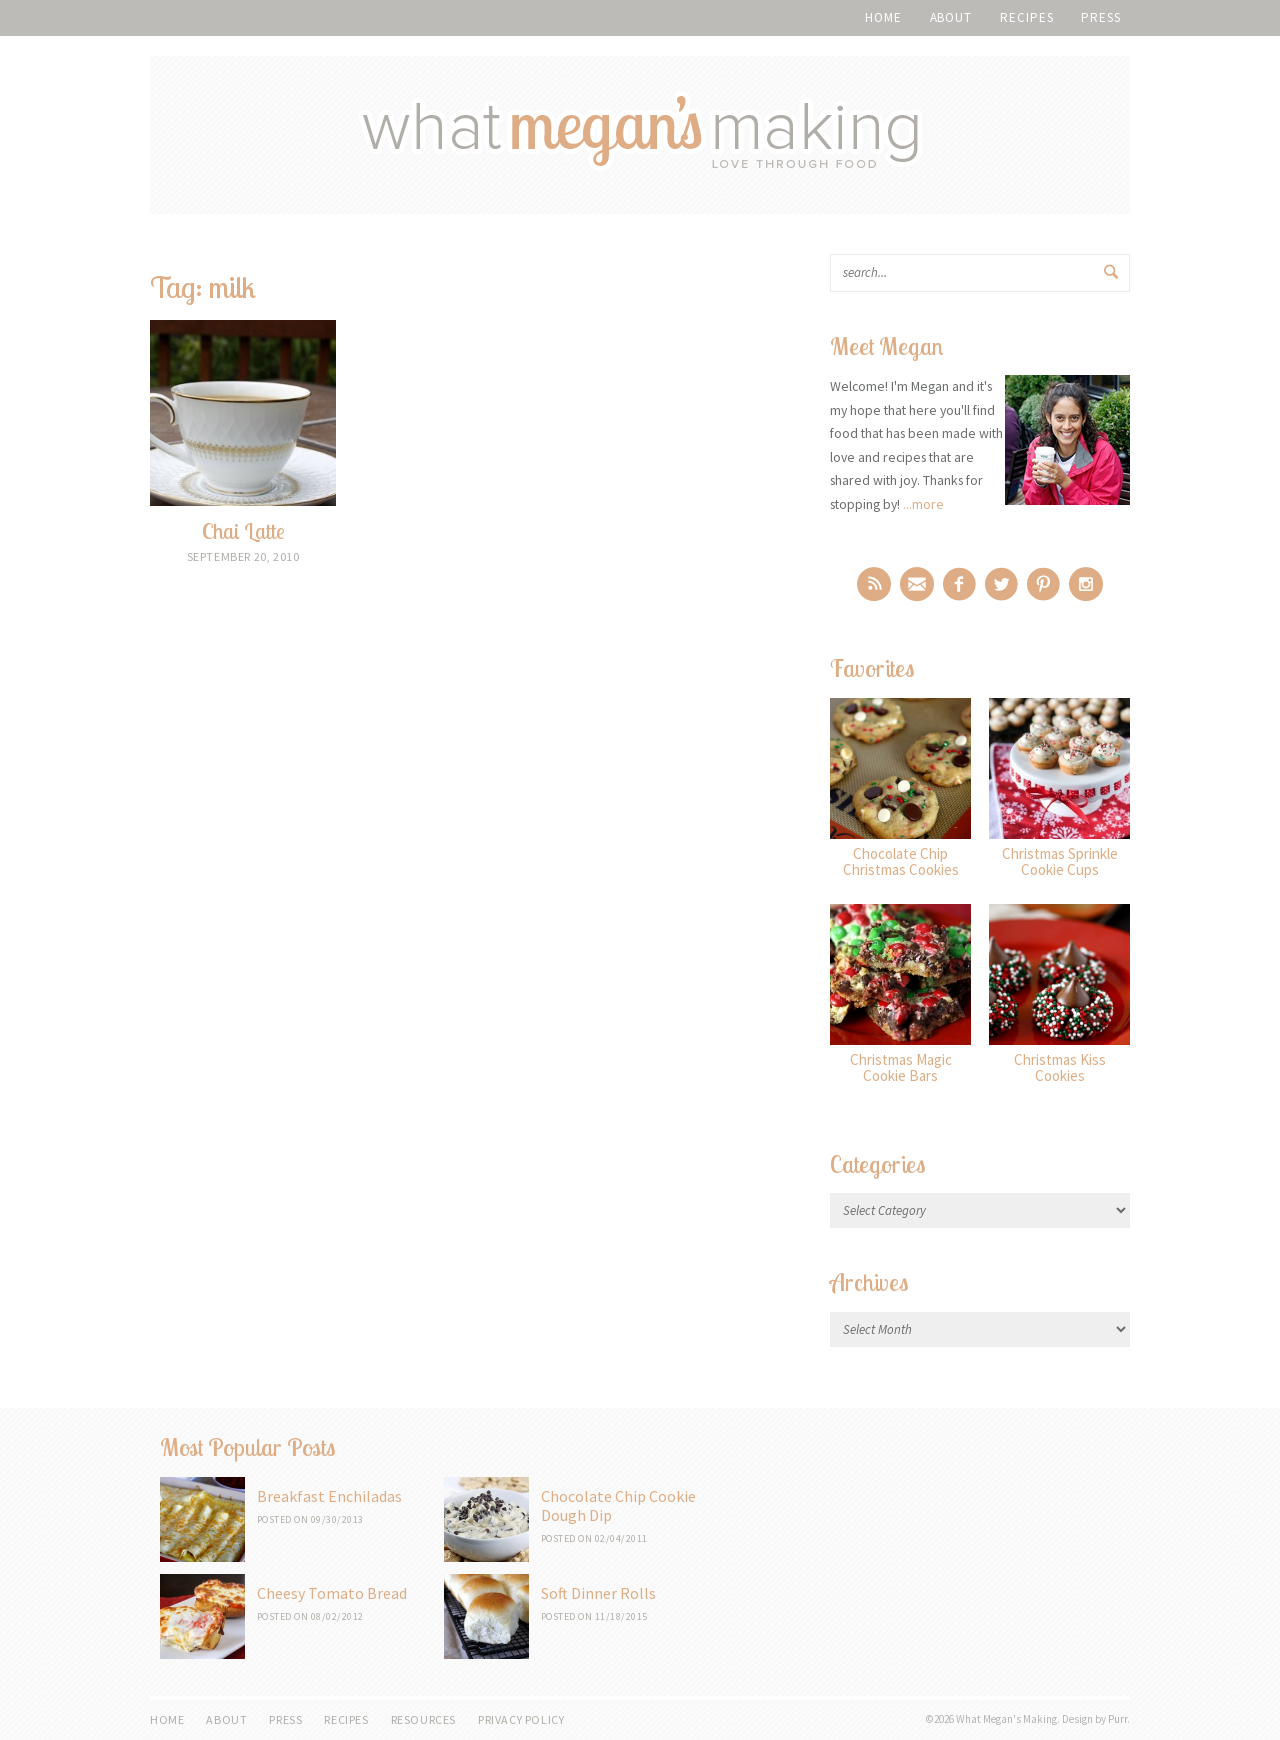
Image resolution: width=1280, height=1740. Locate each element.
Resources (423, 1719)
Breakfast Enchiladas (329, 1496)
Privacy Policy (521, 1719)
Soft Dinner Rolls (598, 1593)
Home (883, 17)
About (951, 17)
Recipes (1026, 17)
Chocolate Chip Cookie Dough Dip (618, 1505)
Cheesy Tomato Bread (332, 1593)
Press (1101, 17)
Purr (1117, 1719)
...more (923, 504)
